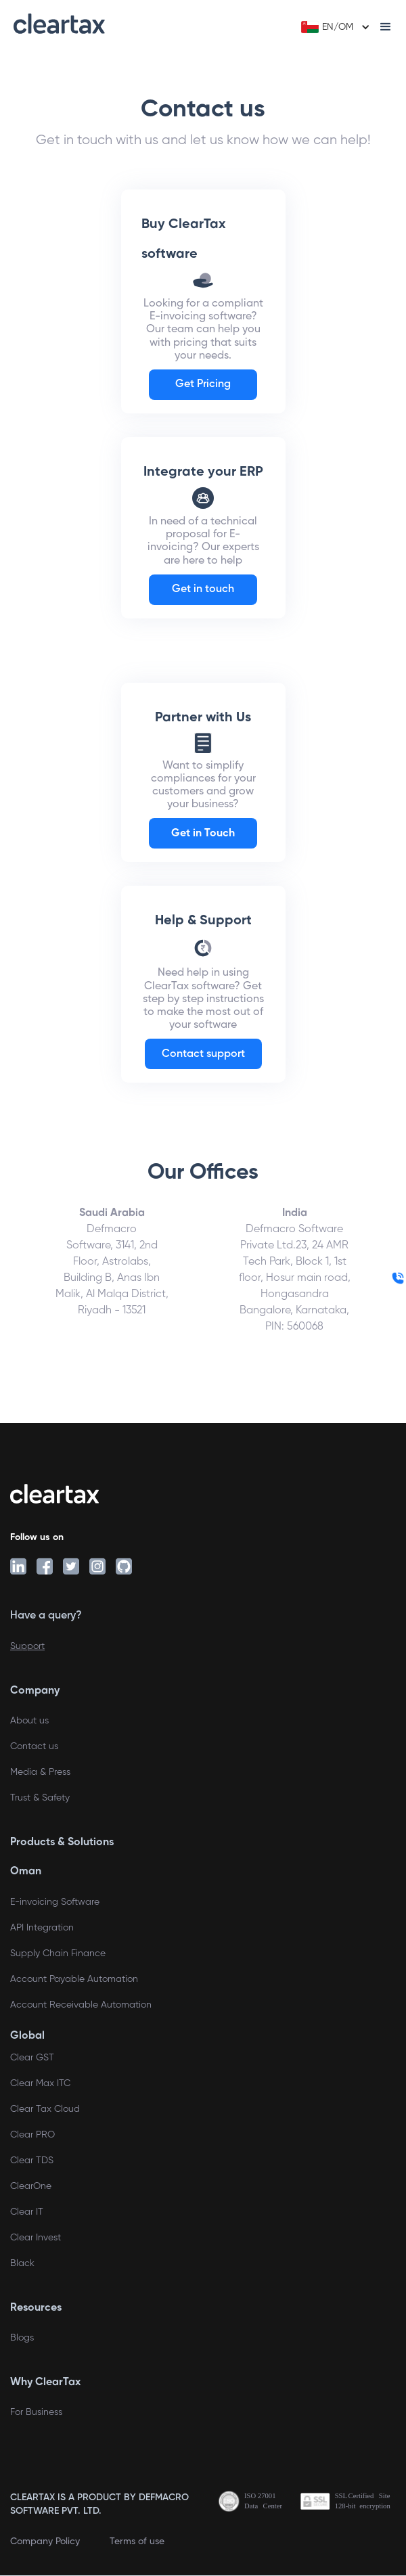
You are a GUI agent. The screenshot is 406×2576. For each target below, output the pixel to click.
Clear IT (26, 2212)
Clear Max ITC (40, 2083)
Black (22, 2263)
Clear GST (32, 2057)
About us (29, 1720)
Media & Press (40, 1772)
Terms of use (137, 2541)
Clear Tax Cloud (45, 2109)
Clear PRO (32, 2135)
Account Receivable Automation (81, 2005)
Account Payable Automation (74, 1979)
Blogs (22, 2338)
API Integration (42, 1928)
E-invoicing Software (54, 1902)
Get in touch (203, 589)
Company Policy (45, 2541)
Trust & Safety (40, 1798)
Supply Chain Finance (58, 1953)
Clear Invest (35, 2237)
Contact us (34, 1746)
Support (27, 1646)
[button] (334, 27)
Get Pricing (203, 384)
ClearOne (30, 2186)
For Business (36, 2412)
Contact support (203, 1054)
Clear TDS (31, 2160)
